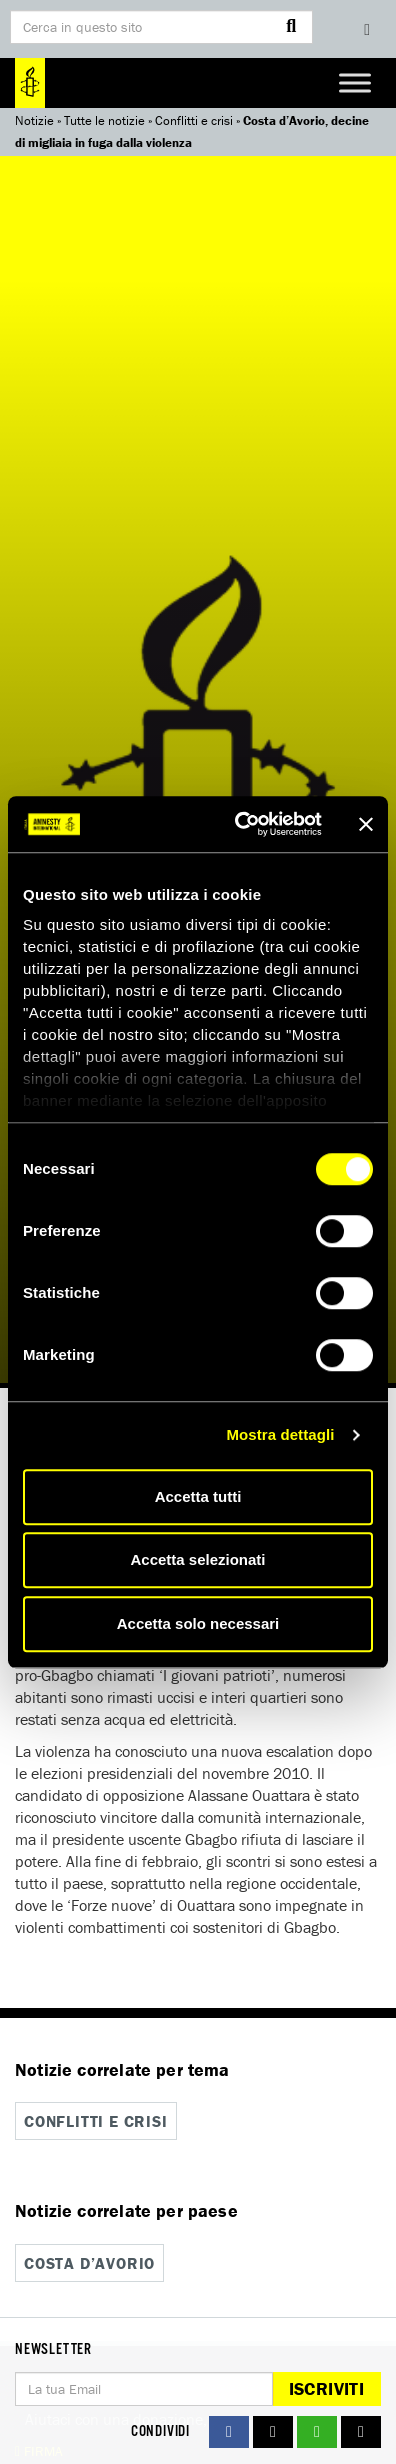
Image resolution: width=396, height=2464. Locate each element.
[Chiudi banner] (366, 824)
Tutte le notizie (104, 120)
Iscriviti (326, 2388)
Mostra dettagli (280, 1434)
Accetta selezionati (197, 1559)
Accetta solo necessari (198, 1623)
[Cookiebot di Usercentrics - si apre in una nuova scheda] (241, 824)
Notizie (34, 120)
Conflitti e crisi (194, 120)
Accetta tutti (198, 1496)
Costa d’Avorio (89, 2263)
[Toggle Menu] (355, 82)
